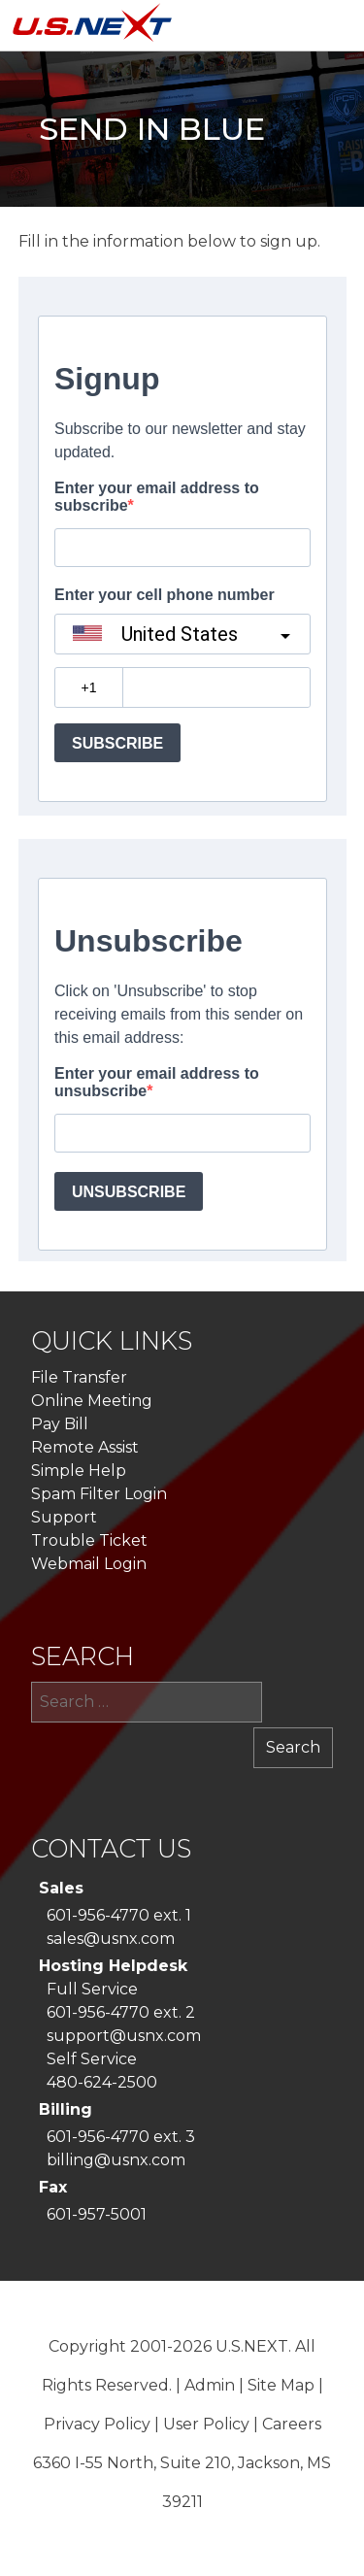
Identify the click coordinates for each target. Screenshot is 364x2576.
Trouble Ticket (89, 1540)
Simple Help (78, 1470)
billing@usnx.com (116, 2160)
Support (64, 1517)
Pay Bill (59, 1424)
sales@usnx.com (111, 1938)
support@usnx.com (124, 2035)
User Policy (206, 2424)
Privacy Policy (97, 2424)
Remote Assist (85, 1447)
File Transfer (79, 1377)
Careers (291, 2424)
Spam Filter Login (99, 1494)
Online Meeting (91, 1400)
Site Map (281, 2385)
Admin (209, 2385)
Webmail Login (89, 1564)
